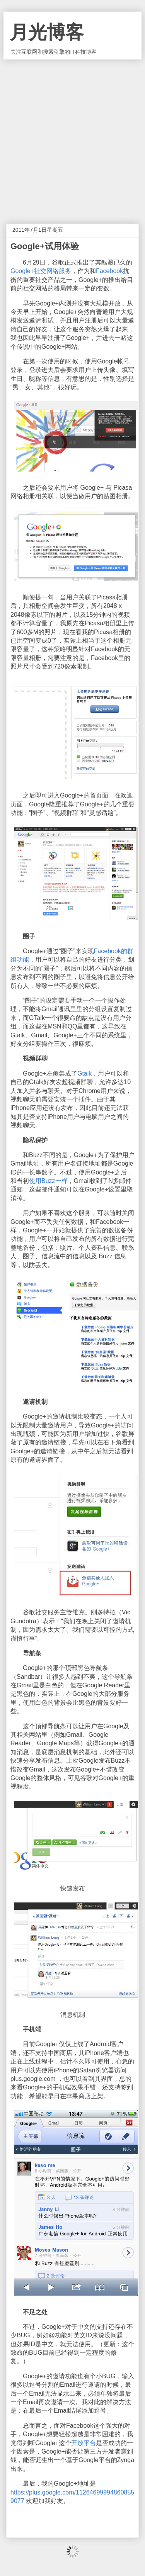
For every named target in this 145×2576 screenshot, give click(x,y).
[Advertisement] (72, 135)
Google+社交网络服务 (40, 271)
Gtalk (84, 1073)
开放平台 (83, 2443)
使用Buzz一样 (48, 1181)
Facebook (109, 271)
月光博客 (47, 32)
